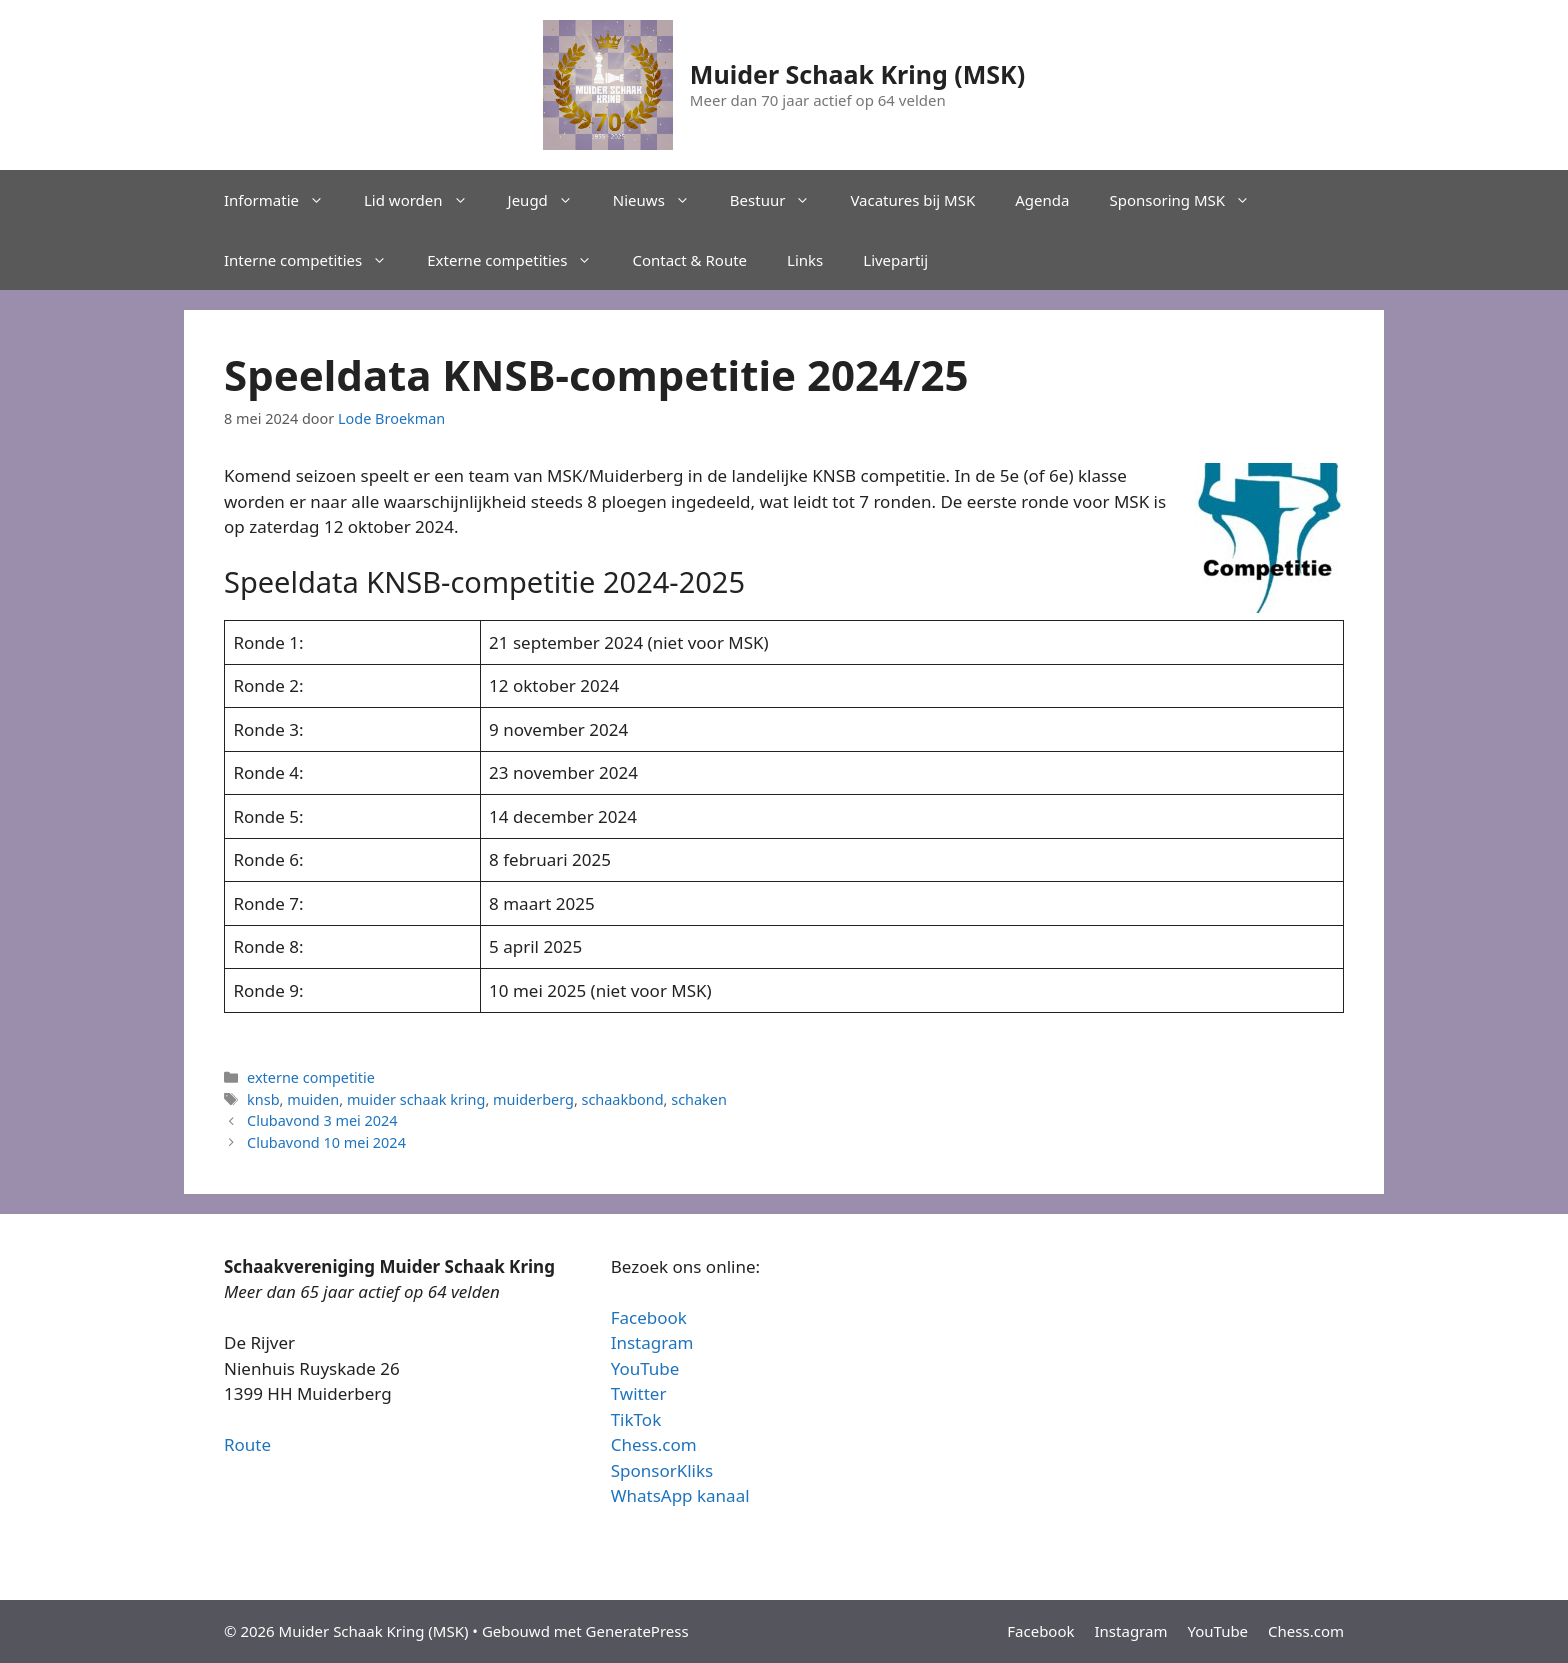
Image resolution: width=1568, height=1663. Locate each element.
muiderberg (533, 1099)
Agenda (1042, 200)
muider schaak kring (416, 1099)
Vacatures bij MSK (912, 200)
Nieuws (661, 200)
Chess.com (654, 1444)
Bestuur (780, 200)
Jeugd (550, 200)
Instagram (652, 1342)
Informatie (284, 200)
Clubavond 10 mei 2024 (326, 1142)
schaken (699, 1099)
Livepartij (895, 260)
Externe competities (519, 260)
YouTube (645, 1368)
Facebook (649, 1317)
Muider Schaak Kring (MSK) (857, 74)
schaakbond (623, 1099)
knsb (263, 1099)
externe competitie (311, 1077)
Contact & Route (689, 260)
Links (805, 260)
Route (247, 1444)
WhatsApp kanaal (680, 1495)
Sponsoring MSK (1189, 200)
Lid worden (426, 200)
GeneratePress (637, 1631)
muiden (313, 1099)
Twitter (639, 1393)
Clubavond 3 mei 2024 (322, 1120)
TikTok (636, 1419)
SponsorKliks (662, 1470)
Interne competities (315, 260)
